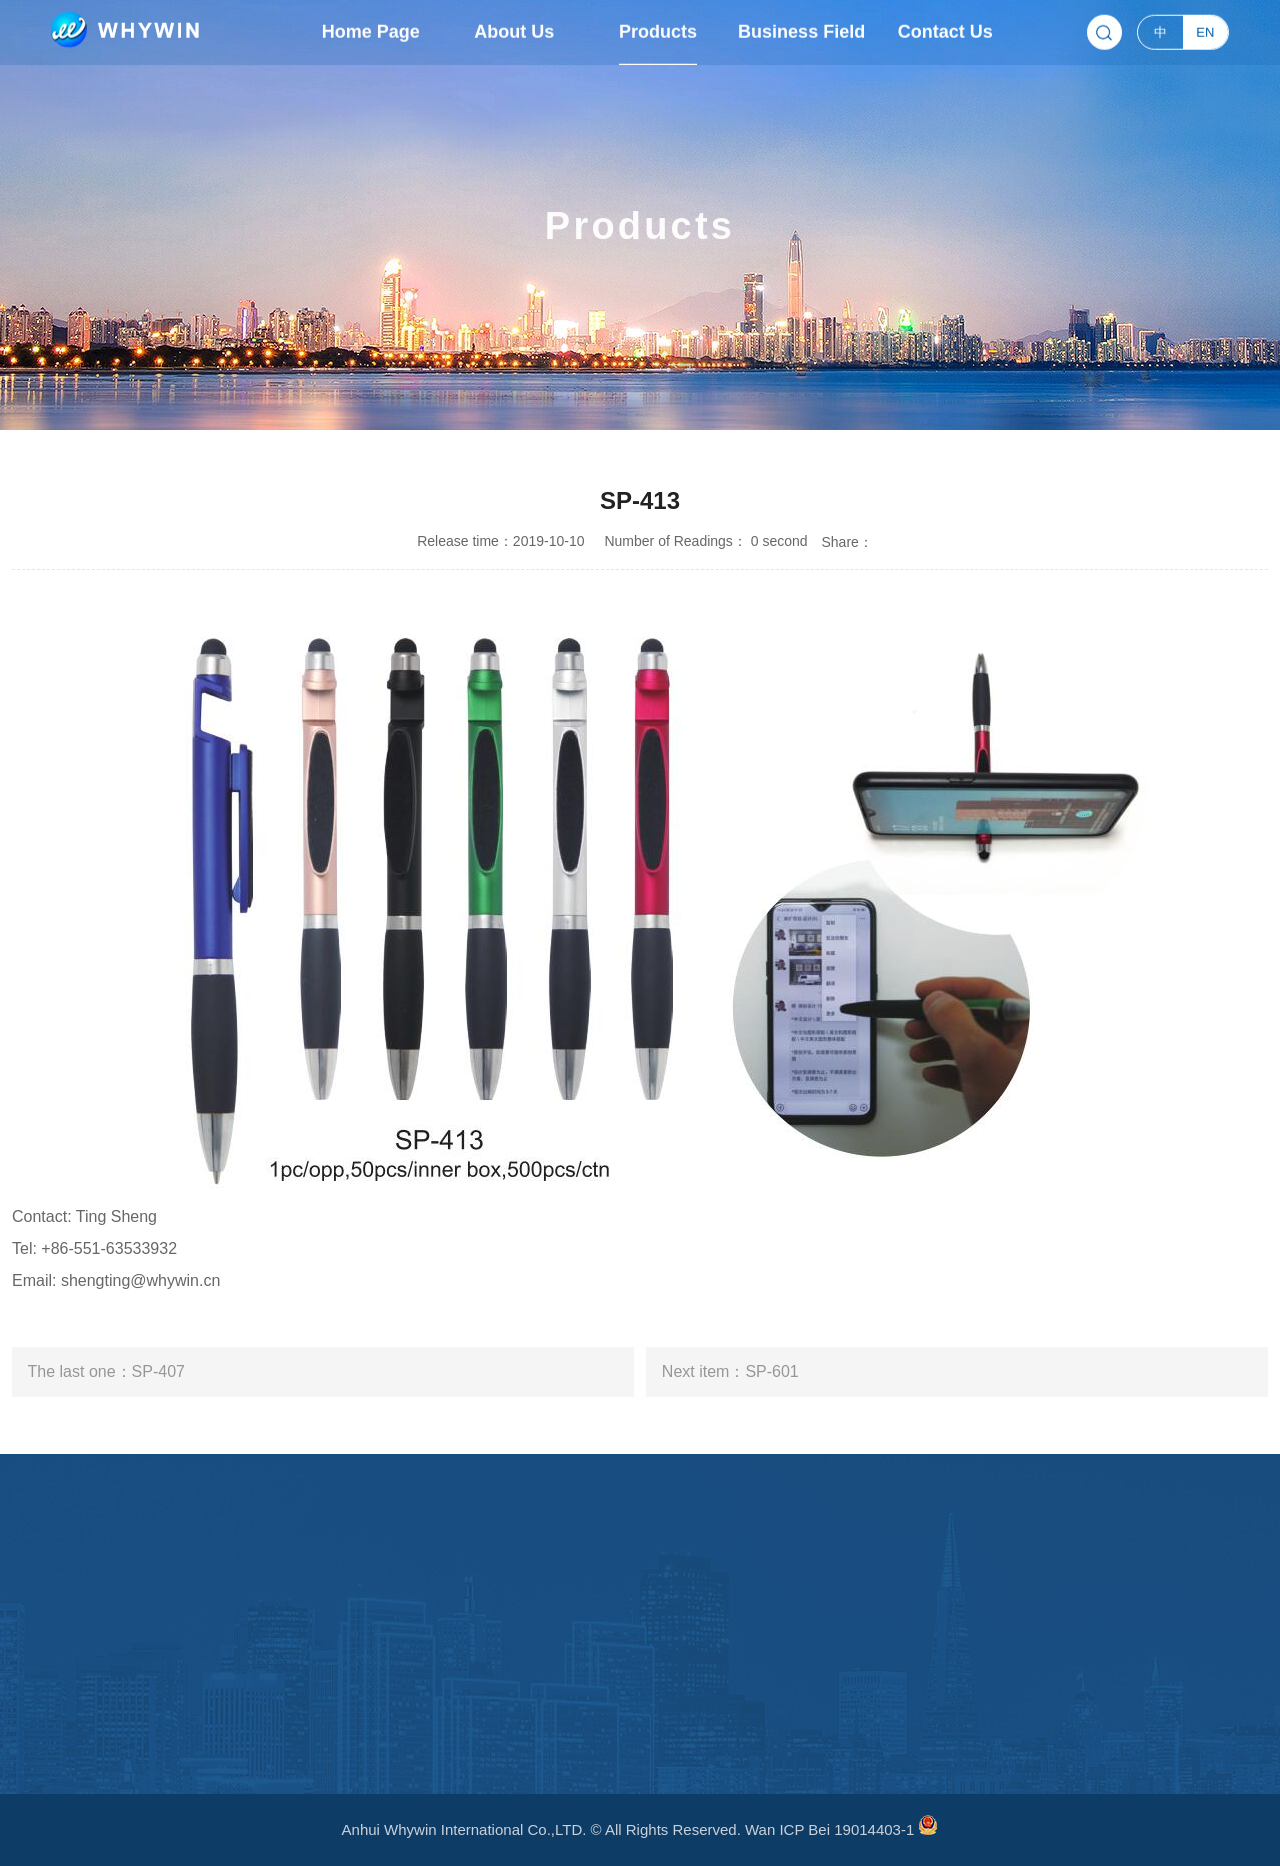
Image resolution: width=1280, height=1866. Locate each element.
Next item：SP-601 (730, 1371)
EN (1205, 30)
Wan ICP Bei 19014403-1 (829, 1829)
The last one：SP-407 (106, 1371)
